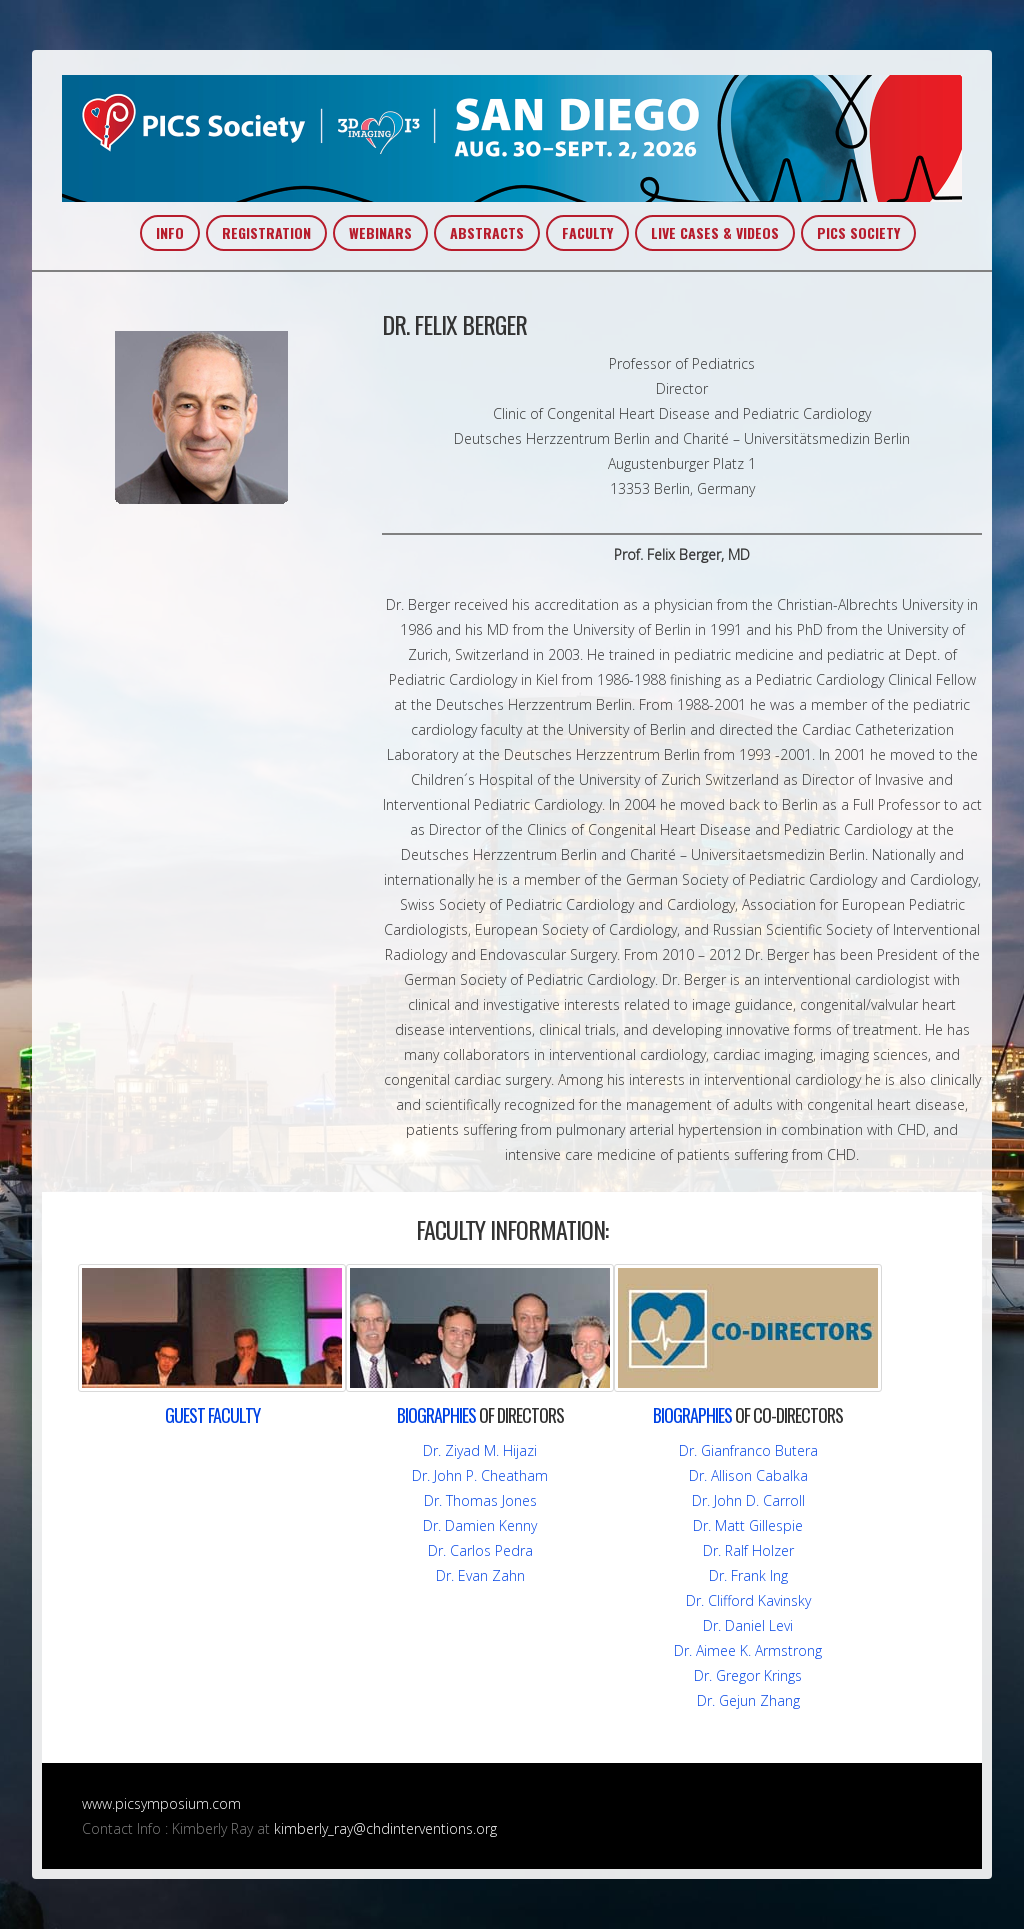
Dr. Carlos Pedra (480, 1550)
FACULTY (587, 232)
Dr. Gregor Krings (748, 1675)
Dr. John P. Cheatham (480, 1475)
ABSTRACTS (487, 232)
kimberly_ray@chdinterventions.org (385, 1828)
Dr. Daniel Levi (748, 1625)
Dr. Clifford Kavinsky (748, 1600)
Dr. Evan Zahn (480, 1575)
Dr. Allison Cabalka (748, 1475)
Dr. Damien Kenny (480, 1525)
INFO (170, 232)
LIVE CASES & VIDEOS (715, 232)
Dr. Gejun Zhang (748, 1700)
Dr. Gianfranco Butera (748, 1450)
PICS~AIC (512, 138)
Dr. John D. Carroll (748, 1500)
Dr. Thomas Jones (480, 1500)
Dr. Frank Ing (748, 1575)
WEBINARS (380, 232)
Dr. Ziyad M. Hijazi (480, 1450)
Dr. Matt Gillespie (748, 1525)
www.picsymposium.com (161, 1803)
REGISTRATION (266, 232)
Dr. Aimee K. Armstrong (748, 1650)
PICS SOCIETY (858, 232)
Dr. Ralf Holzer (748, 1550)
